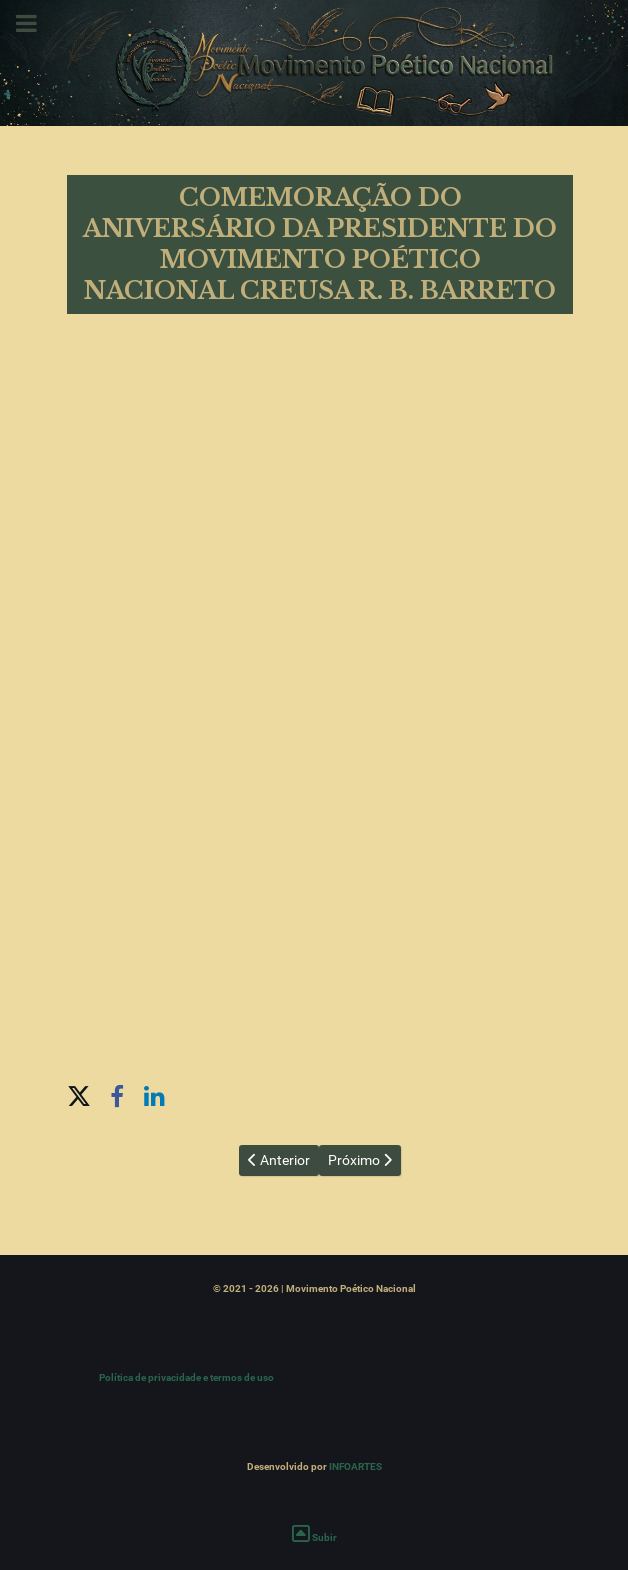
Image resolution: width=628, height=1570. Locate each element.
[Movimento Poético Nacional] (314, 63)
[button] (79, 1094)
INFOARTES (355, 1466)
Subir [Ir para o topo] (314, 1537)
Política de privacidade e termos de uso (186, 1377)
